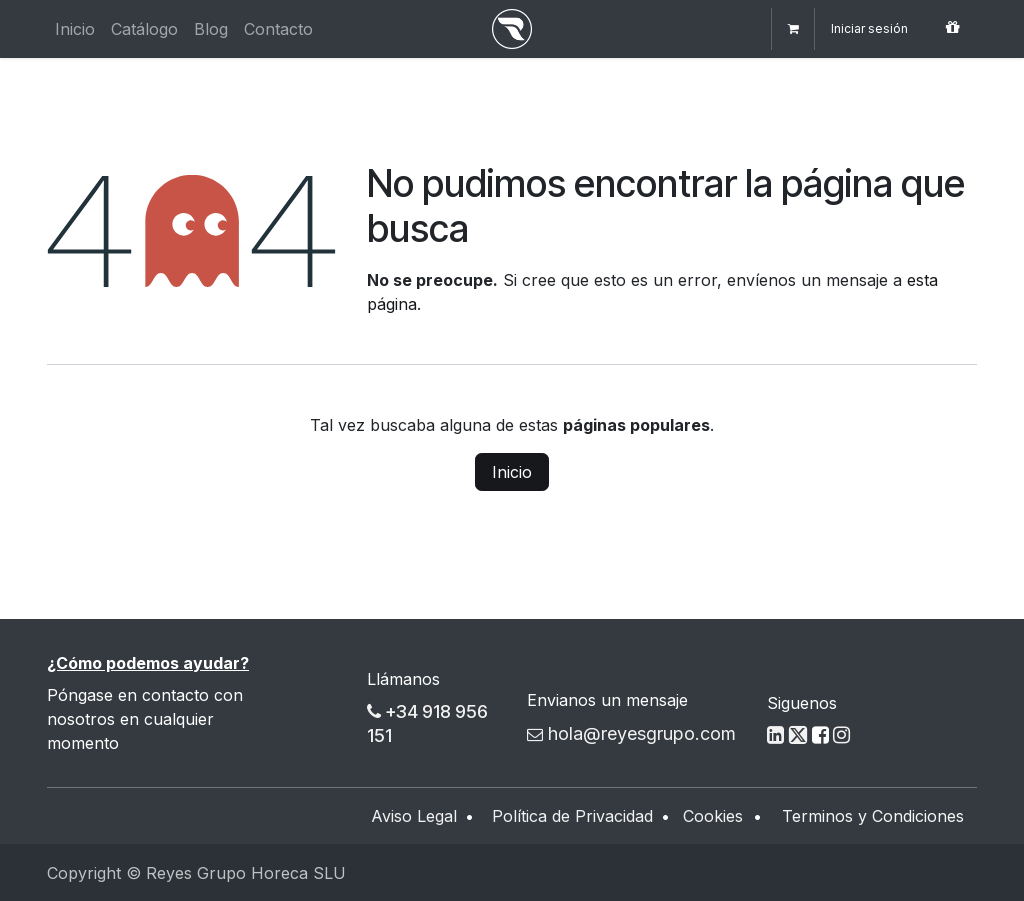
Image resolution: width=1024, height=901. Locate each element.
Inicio (512, 472)
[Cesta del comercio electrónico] (793, 29)
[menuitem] (75, 29)
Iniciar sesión (869, 28)
